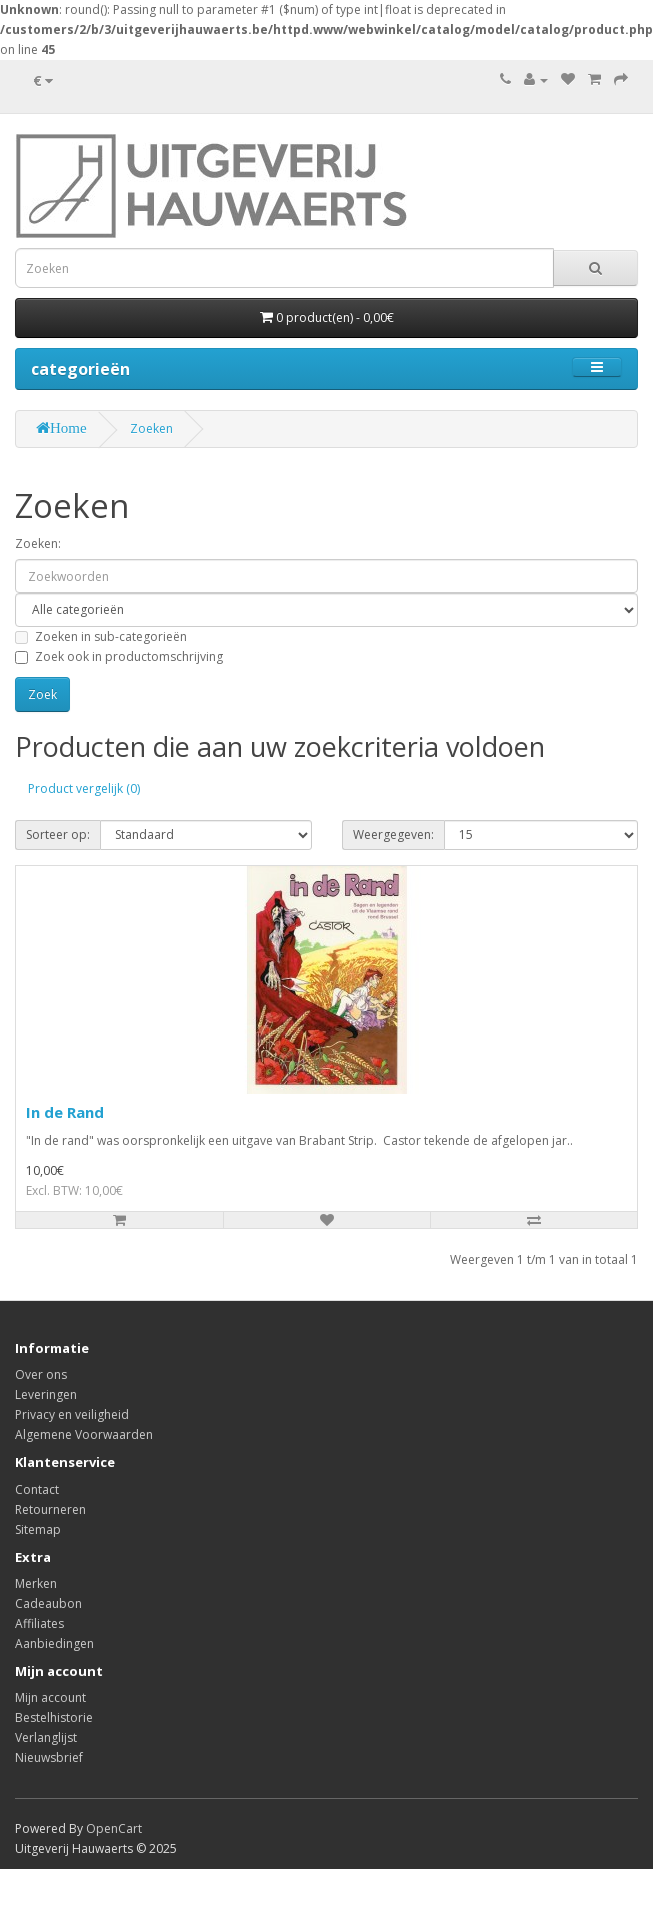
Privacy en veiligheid (72, 1414)
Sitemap (38, 1529)
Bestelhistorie (54, 1717)
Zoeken (151, 428)
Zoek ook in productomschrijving (119, 656)
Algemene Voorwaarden (84, 1434)
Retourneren (50, 1509)
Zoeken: (38, 543)
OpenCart (114, 1828)
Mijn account (50, 1697)
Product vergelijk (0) (84, 788)
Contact (37, 1489)
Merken (36, 1583)
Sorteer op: (58, 834)
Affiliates (39, 1623)
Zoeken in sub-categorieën (101, 636)
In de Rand (65, 1112)
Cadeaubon (48, 1603)
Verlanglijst (46, 1737)
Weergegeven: (393, 834)
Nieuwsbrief (49, 1757)
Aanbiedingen (54, 1643)
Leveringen (46, 1394)
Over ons (41, 1374)
